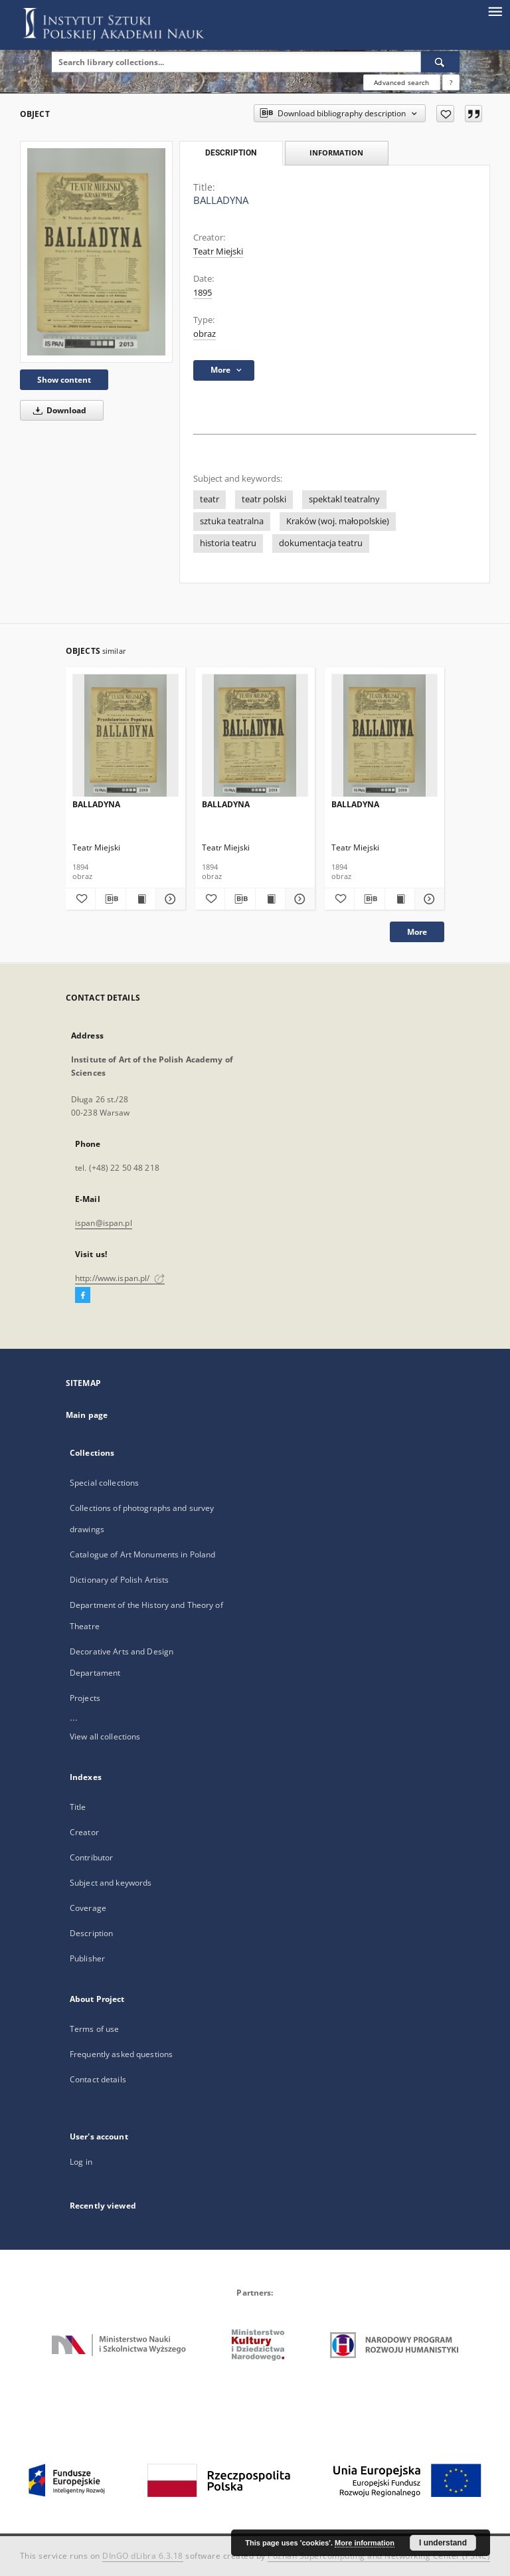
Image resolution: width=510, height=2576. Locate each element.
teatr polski (264, 499)
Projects (85, 1698)
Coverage (88, 1908)
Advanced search (401, 82)
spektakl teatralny (344, 499)
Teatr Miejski (218, 251)
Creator (84, 1832)
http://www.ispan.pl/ (120, 1278)
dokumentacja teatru (321, 543)
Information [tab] (336, 152)
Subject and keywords (110, 1882)
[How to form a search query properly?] (451, 82)
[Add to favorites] (445, 113)
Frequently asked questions (121, 2054)
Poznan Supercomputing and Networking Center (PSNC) (379, 2555)
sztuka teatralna (232, 521)
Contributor (91, 1857)
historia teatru (228, 543)
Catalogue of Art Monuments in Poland (142, 1554)
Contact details (98, 2079)
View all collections (105, 1736)
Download (57, 410)
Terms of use (94, 2028)
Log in (81, 2161)
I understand (443, 2542)
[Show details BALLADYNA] (168, 899)
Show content (64, 379)
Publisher (87, 1958)
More (417, 932)
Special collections (104, 1482)
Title (78, 1807)
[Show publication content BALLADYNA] (140, 899)
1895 (202, 292)
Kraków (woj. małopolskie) (337, 521)
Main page (87, 1415)
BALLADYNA (96, 804)
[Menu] (495, 10)
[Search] (440, 61)
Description (91, 1933)
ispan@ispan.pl (103, 1223)
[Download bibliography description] (110, 899)
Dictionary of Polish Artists (119, 1579)
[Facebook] (82, 1296)
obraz (204, 334)
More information (364, 2543)
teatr (209, 499)
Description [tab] (230, 152)
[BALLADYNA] (96, 251)
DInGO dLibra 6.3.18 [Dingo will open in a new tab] (142, 2555)
